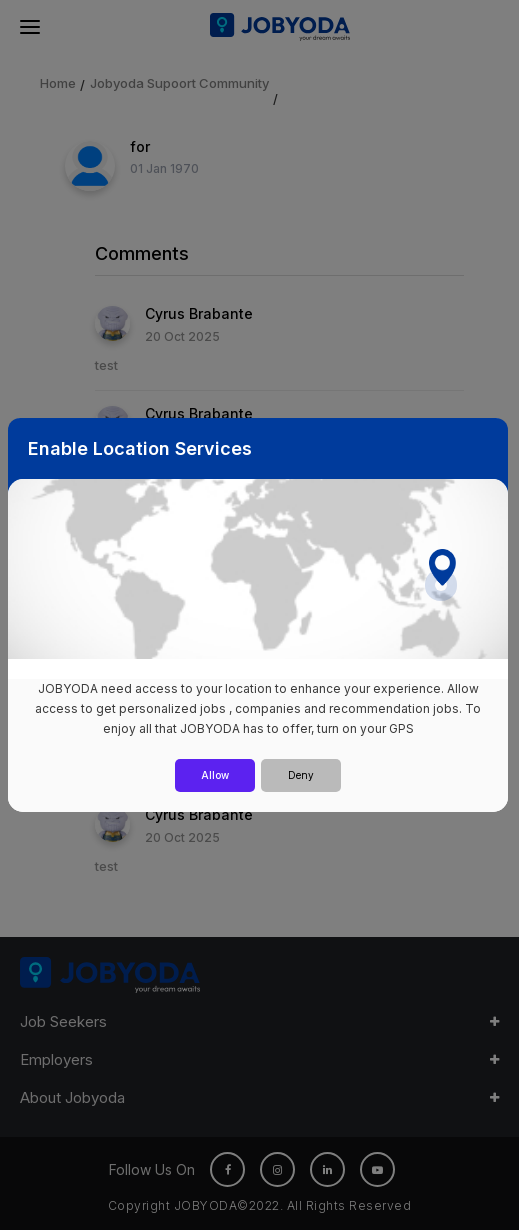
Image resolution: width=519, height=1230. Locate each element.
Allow (215, 775)
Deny (301, 775)
